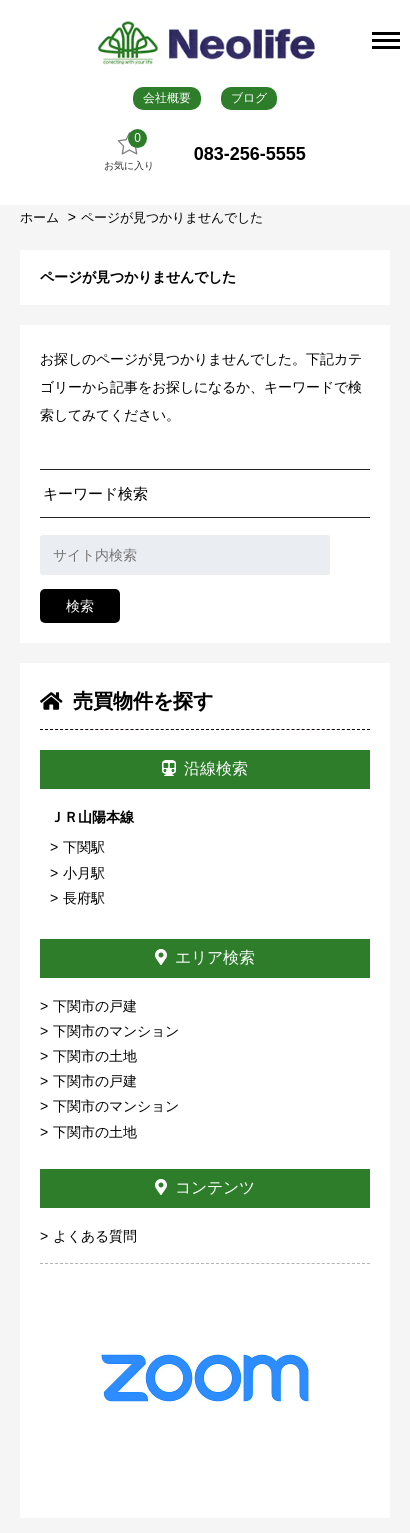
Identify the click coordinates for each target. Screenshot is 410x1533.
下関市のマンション (116, 1031)
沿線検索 (205, 768)
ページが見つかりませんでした (172, 217)
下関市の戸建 (95, 1006)
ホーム (41, 217)
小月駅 (84, 873)
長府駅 (84, 898)
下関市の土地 (95, 1056)
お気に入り (129, 150)
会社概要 (167, 98)
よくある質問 (95, 1236)
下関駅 (84, 847)
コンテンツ (205, 1187)
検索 (80, 606)
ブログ (249, 98)
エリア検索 (205, 957)
